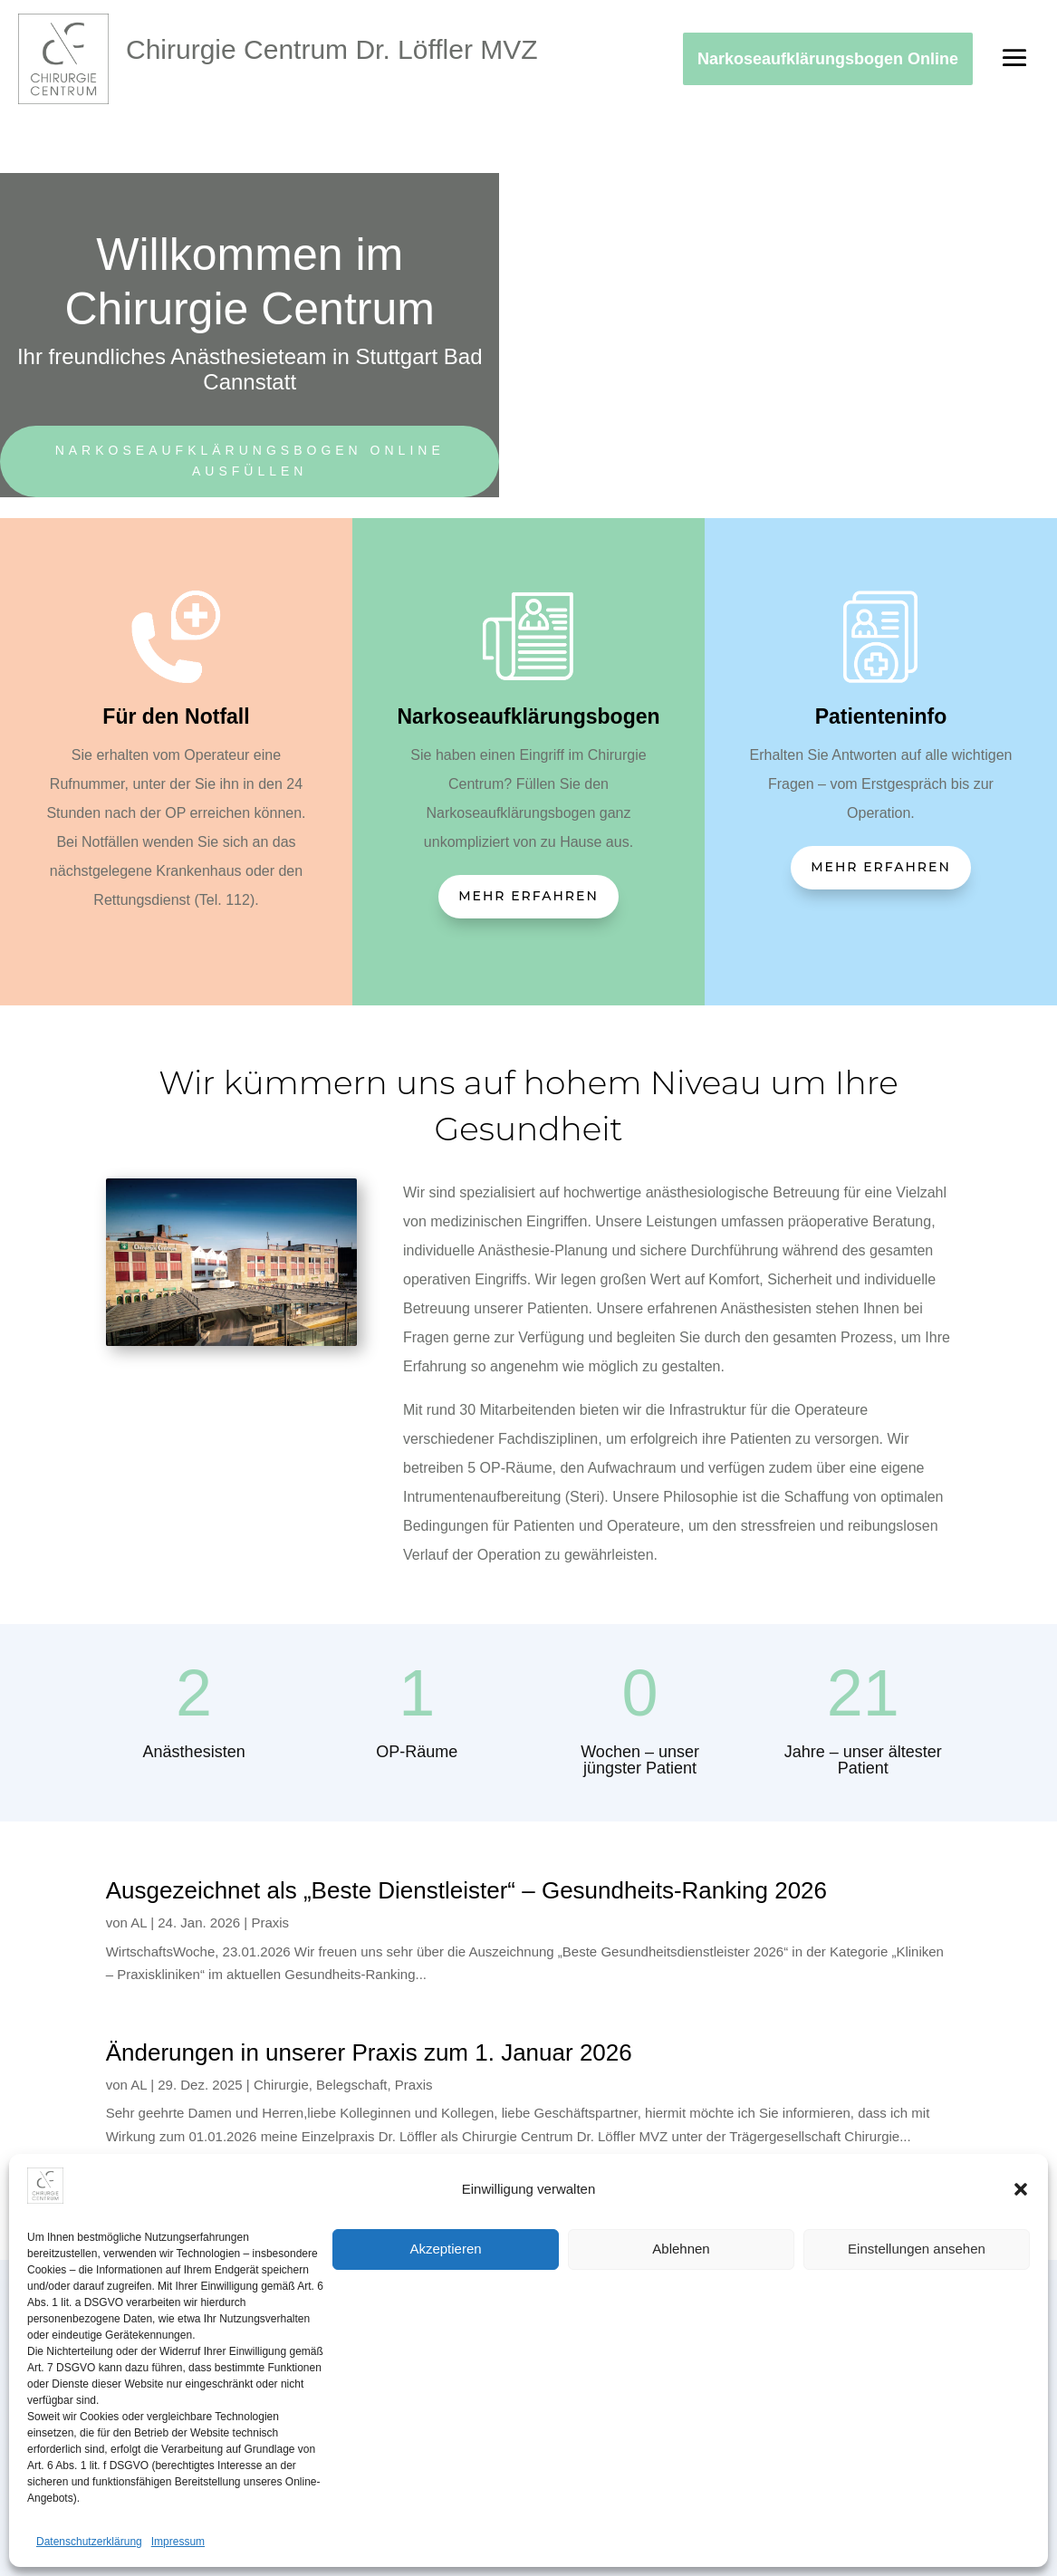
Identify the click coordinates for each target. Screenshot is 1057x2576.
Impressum (178, 2541)
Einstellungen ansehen (916, 2248)
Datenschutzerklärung (89, 2541)
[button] (1021, 2189)
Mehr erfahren (528, 896)
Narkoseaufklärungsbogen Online (827, 59)
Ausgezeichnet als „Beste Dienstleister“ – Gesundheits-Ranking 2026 (466, 1890)
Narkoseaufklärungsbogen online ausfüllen (250, 461)
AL (138, 1922)
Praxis (270, 1922)
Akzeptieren (445, 2248)
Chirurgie (281, 2084)
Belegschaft (351, 2084)
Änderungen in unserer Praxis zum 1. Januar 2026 (369, 2052)
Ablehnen (680, 2248)
